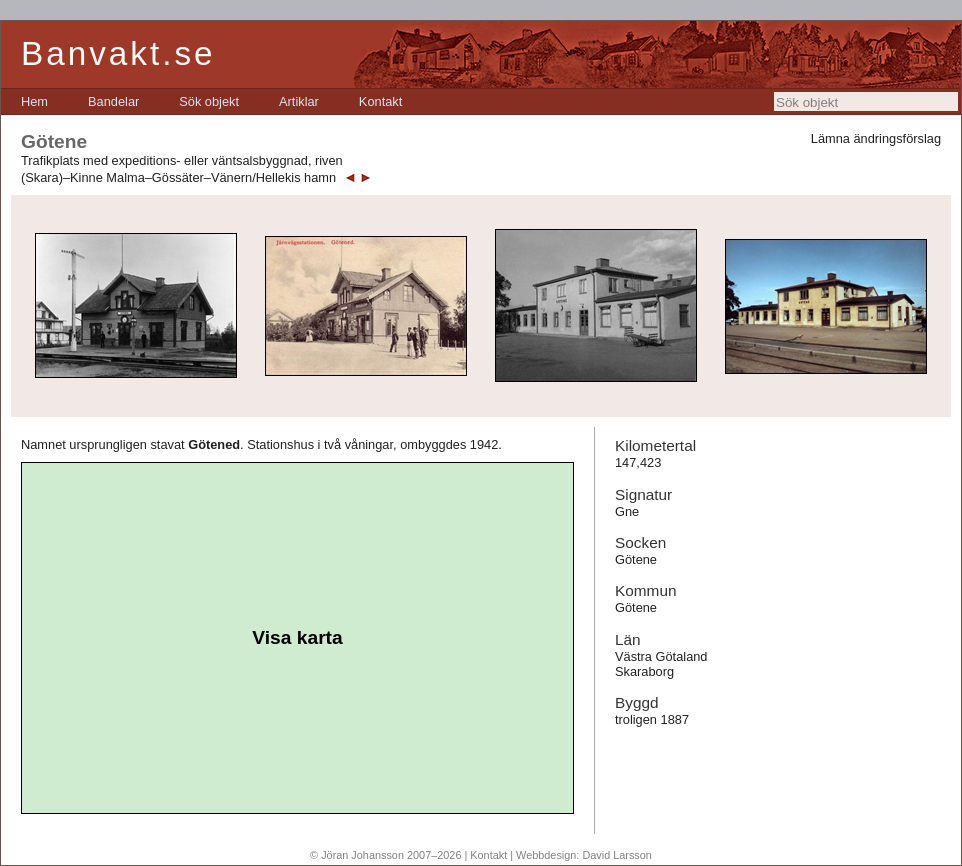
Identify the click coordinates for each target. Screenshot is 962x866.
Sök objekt (209, 101)
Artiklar (299, 101)
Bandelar (113, 101)
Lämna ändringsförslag (876, 138)
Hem (34, 101)
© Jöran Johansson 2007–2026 (385, 855)
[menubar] (211, 101)
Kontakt (380, 101)
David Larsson (617, 855)
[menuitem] (34, 101)
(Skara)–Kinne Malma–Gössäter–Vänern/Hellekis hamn (178, 177)
